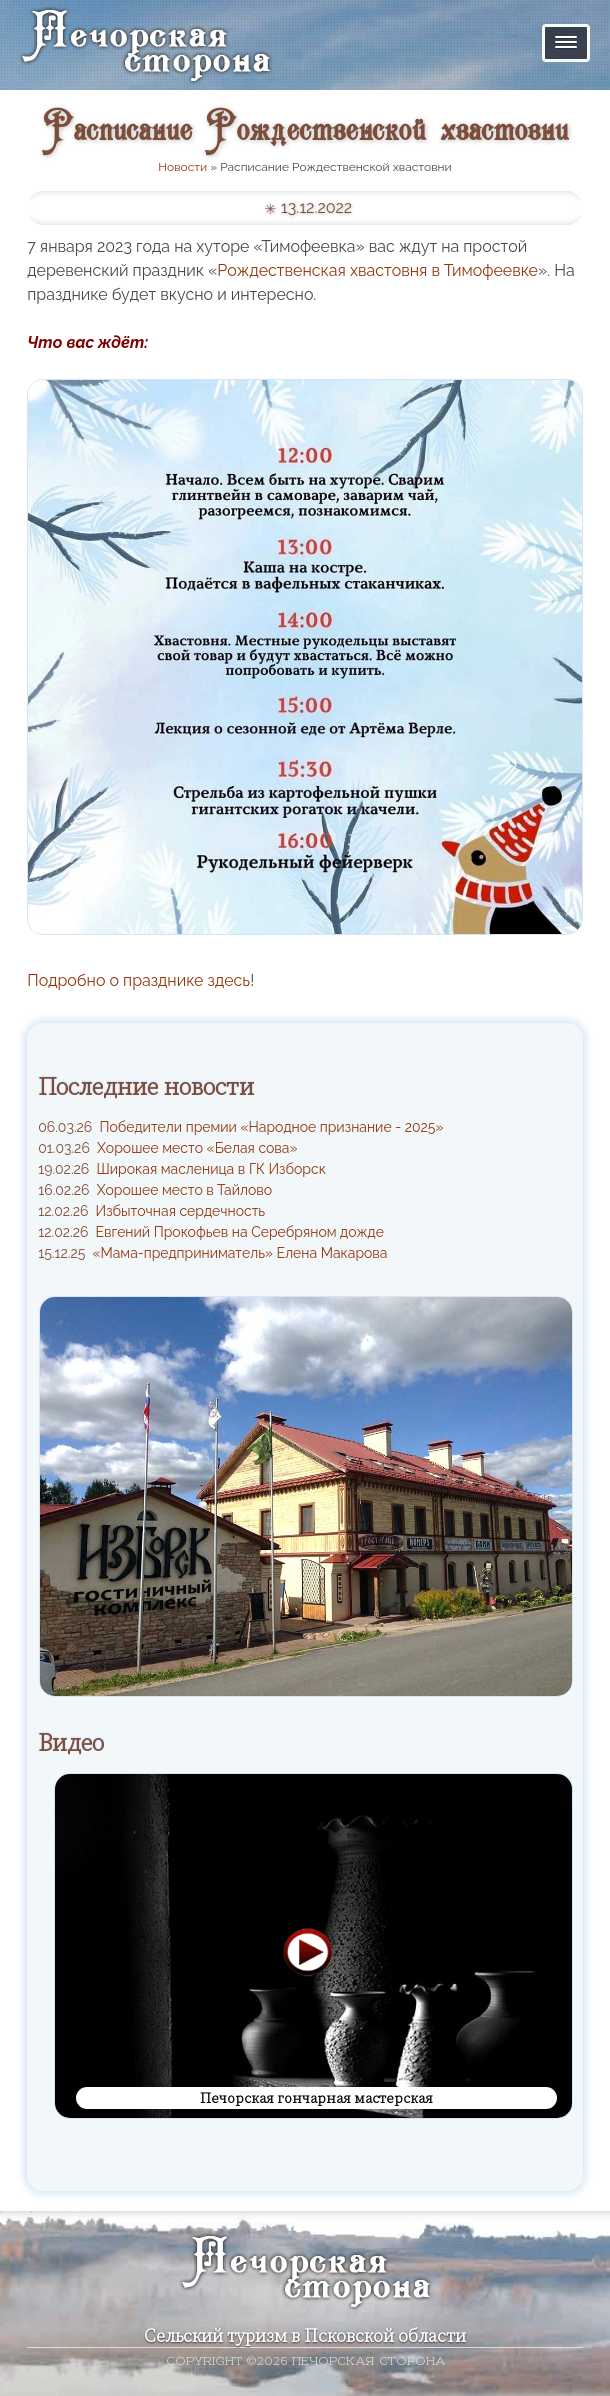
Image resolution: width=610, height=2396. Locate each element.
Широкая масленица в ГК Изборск (182, 1169)
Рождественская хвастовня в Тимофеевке (377, 270)
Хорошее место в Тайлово (155, 1190)
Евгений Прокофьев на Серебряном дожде (211, 1232)
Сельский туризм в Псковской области (305, 2335)
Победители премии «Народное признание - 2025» (240, 1127)
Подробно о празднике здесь (138, 980)
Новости (182, 167)
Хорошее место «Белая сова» (167, 1148)
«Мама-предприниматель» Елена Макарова (212, 1253)
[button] (566, 43)
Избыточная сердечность (151, 1211)
